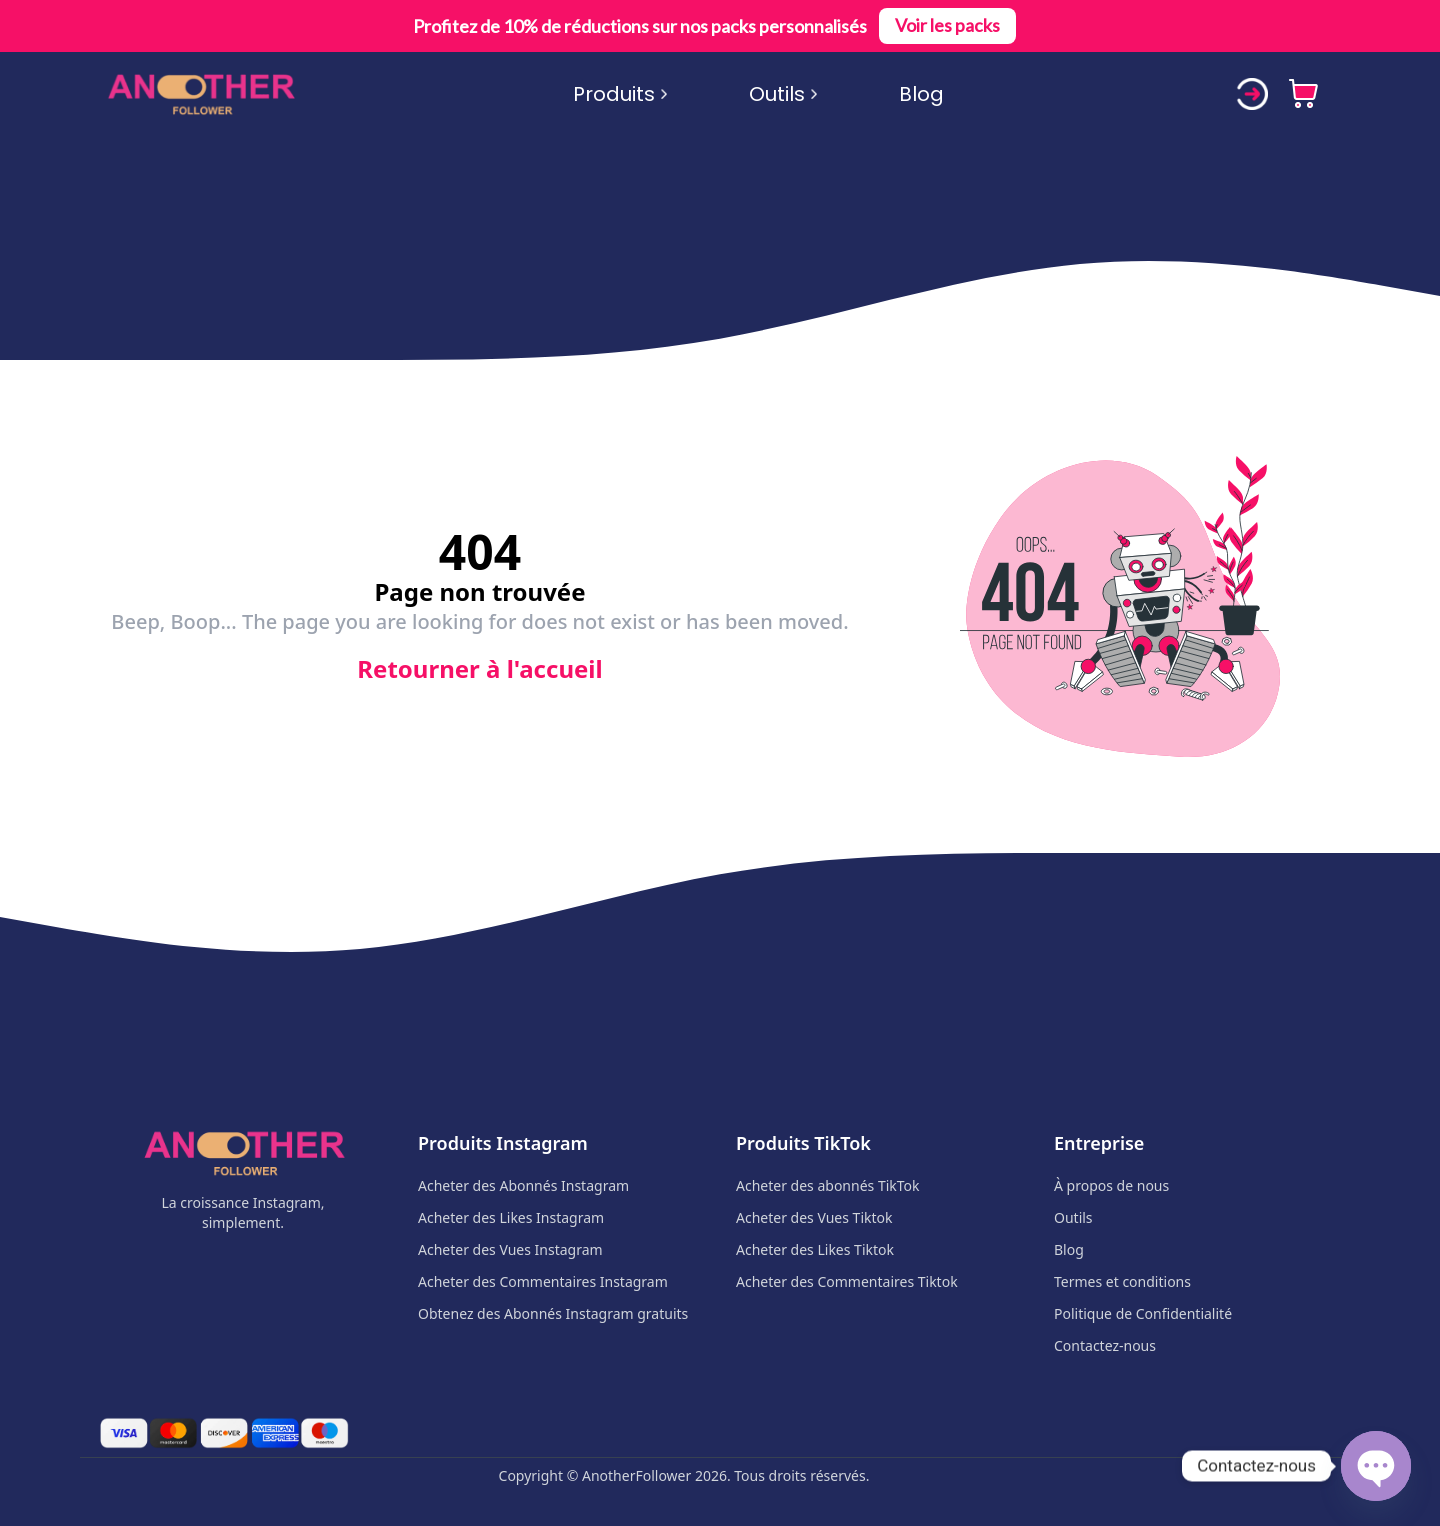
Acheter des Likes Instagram (511, 1217)
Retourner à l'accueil (479, 668)
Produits (621, 94)
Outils (784, 94)
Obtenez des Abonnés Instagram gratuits (553, 1313)
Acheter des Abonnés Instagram (523, 1185)
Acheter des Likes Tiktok (815, 1249)
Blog (921, 94)
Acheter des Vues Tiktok (814, 1217)
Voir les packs (947, 26)
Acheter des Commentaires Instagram (543, 1281)
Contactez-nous (1105, 1345)
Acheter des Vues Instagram (510, 1249)
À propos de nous (1111, 1185)
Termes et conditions (1122, 1281)
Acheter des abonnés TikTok (828, 1185)
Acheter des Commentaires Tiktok (847, 1281)
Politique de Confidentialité (1143, 1313)
